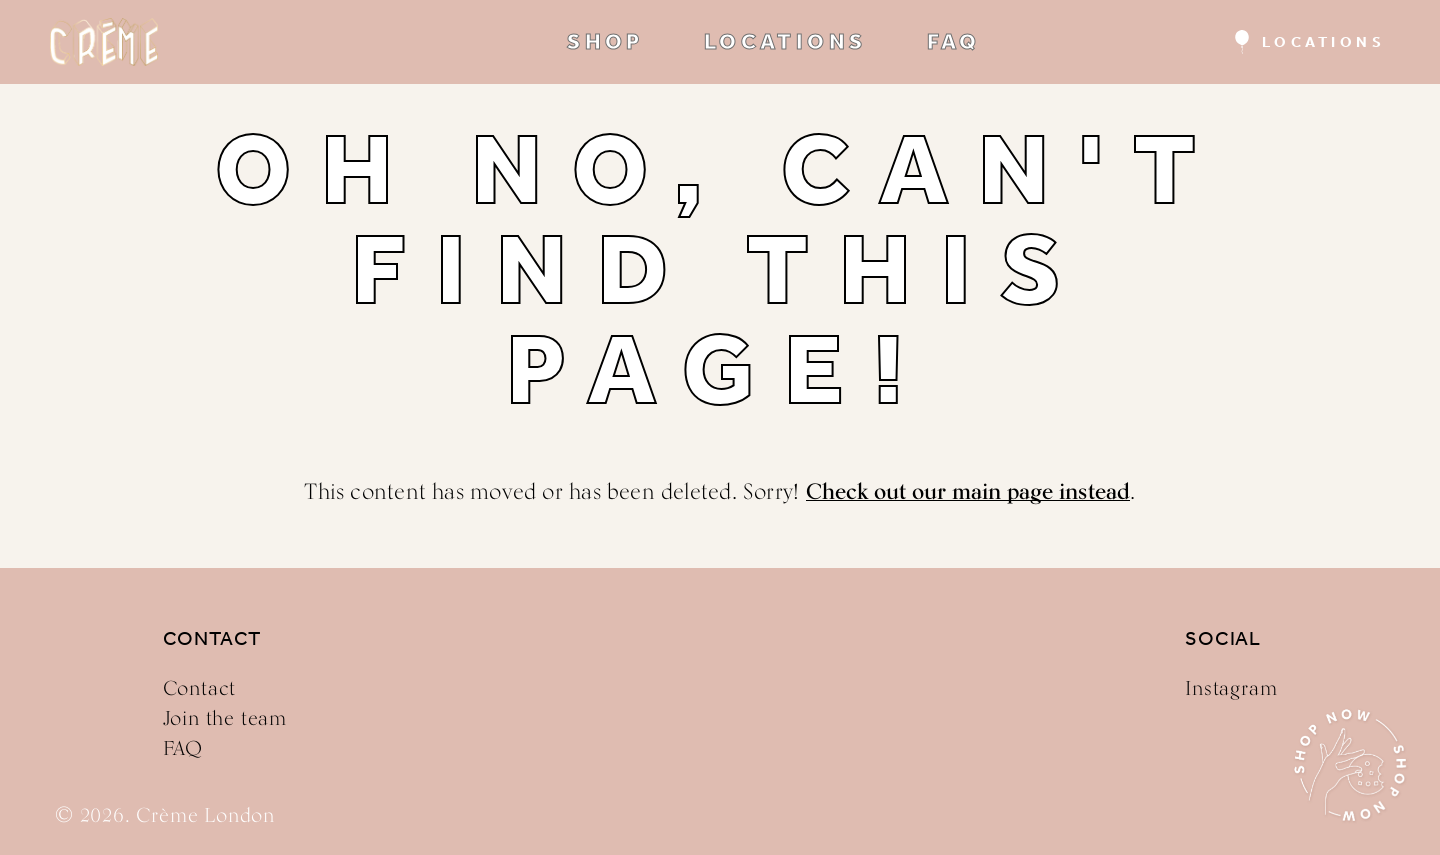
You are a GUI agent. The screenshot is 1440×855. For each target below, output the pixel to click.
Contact (200, 688)
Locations (1324, 42)
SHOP (605, 42)
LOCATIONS (785, 42)
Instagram (1231, 688)
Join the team (225, 718)
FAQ (954, 42)
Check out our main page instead (968, 491)
